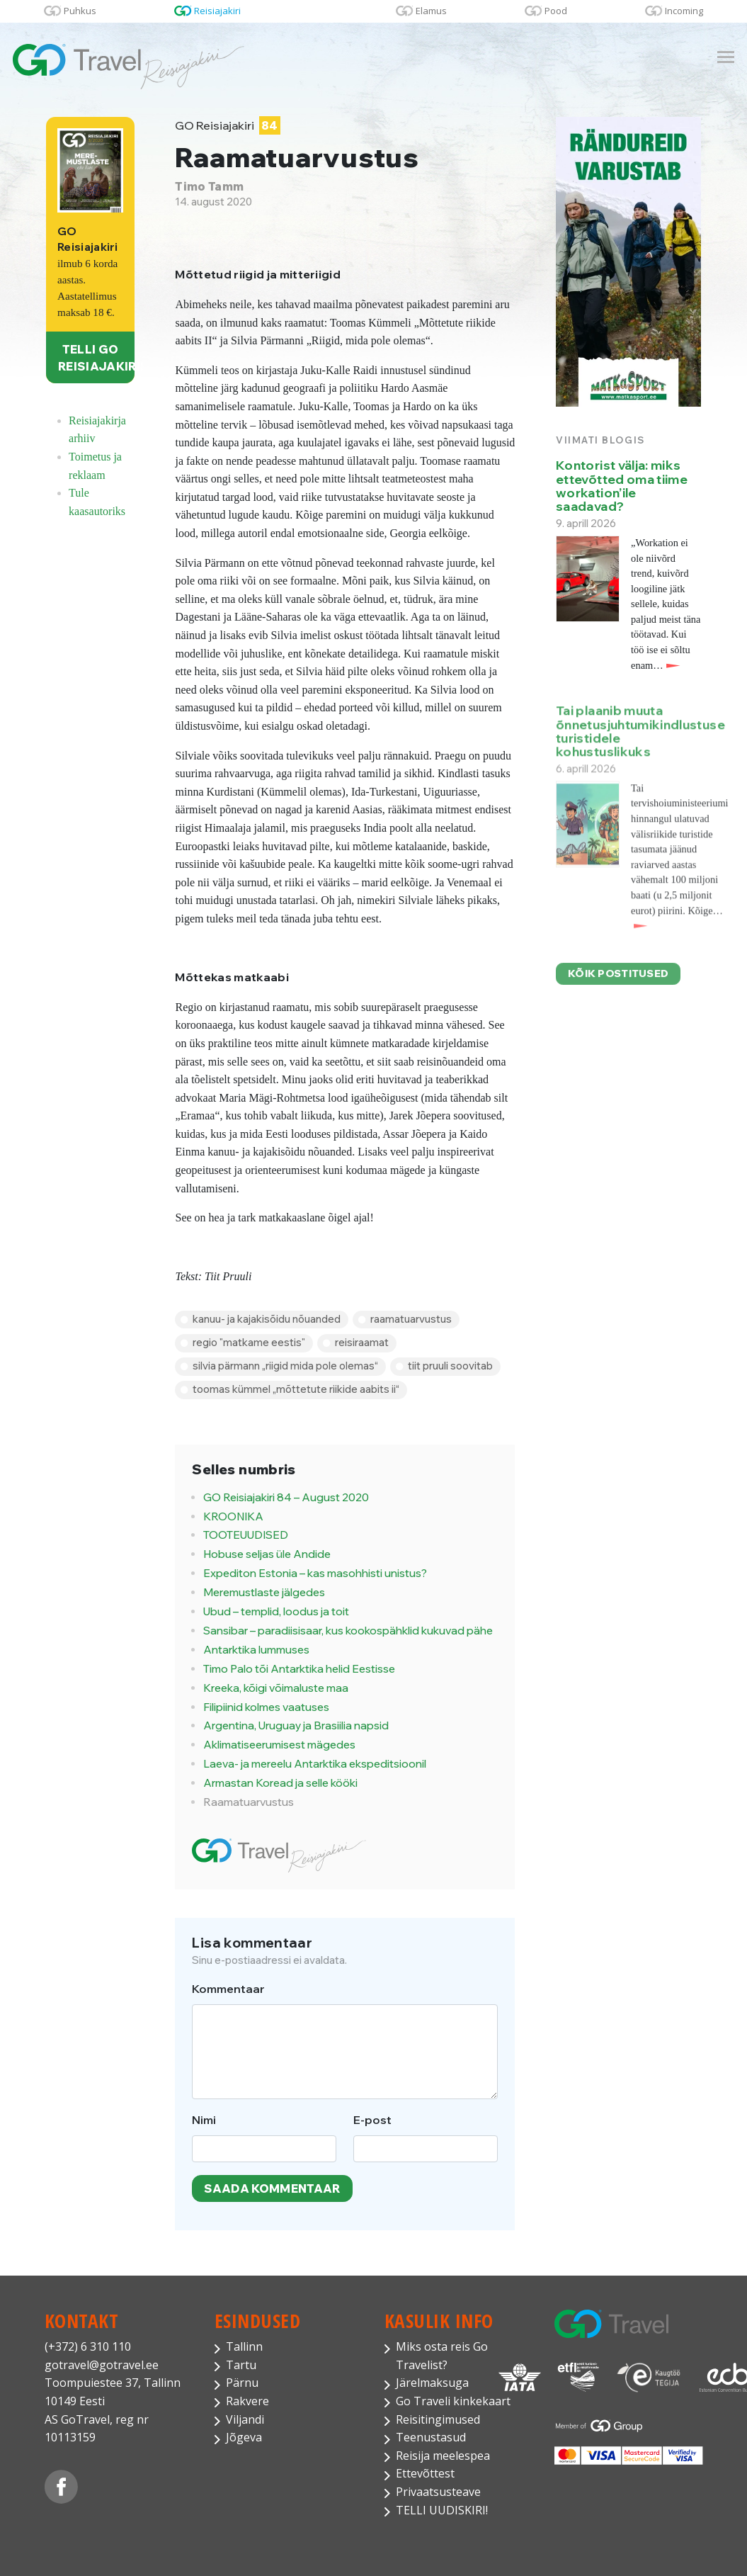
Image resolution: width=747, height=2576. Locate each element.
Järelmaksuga (432, 2382)
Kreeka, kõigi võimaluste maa (275, 1688)
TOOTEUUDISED (245, 1535)
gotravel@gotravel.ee (102, 2365)
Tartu (241, 2365)
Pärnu (242, 2382)
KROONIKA (233, 1516)
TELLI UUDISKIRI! (442, 2510)
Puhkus (80, 10)
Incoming (684, 10)
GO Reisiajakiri (227, 126)
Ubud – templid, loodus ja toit (276, 1611)
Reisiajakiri (217, 10)
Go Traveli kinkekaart (453, 2401)
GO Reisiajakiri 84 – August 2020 (286, 1497)
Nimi (204, 2120)
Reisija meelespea (443, 2455)
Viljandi (245, 2419)
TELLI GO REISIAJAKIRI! (96, 357)
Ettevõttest (425, 2473)
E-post (372, 2120)
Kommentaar (228, 1989)
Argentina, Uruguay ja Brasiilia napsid (296, 1725)
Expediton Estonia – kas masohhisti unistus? (315, 1573)
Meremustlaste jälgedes (264, 1592)
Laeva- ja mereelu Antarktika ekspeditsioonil (314, 1763)
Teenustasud (431, 2437)
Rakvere (247, 2401)
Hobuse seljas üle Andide (267, 1554)
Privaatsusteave (438, 2491)
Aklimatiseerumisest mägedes (279, 1744)
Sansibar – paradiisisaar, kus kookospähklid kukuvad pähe (348, 1630)
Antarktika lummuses (256, 1649)
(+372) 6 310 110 (88, 2346)
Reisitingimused (438, 2419)
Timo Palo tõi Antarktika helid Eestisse (299, 1669)
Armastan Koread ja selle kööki (280, 1783)
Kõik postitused (618, 984)
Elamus (431, 10)
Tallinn (244, 2346)
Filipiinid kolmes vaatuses (266, 1707)
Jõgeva (244, 2437)
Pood (555, 10)
